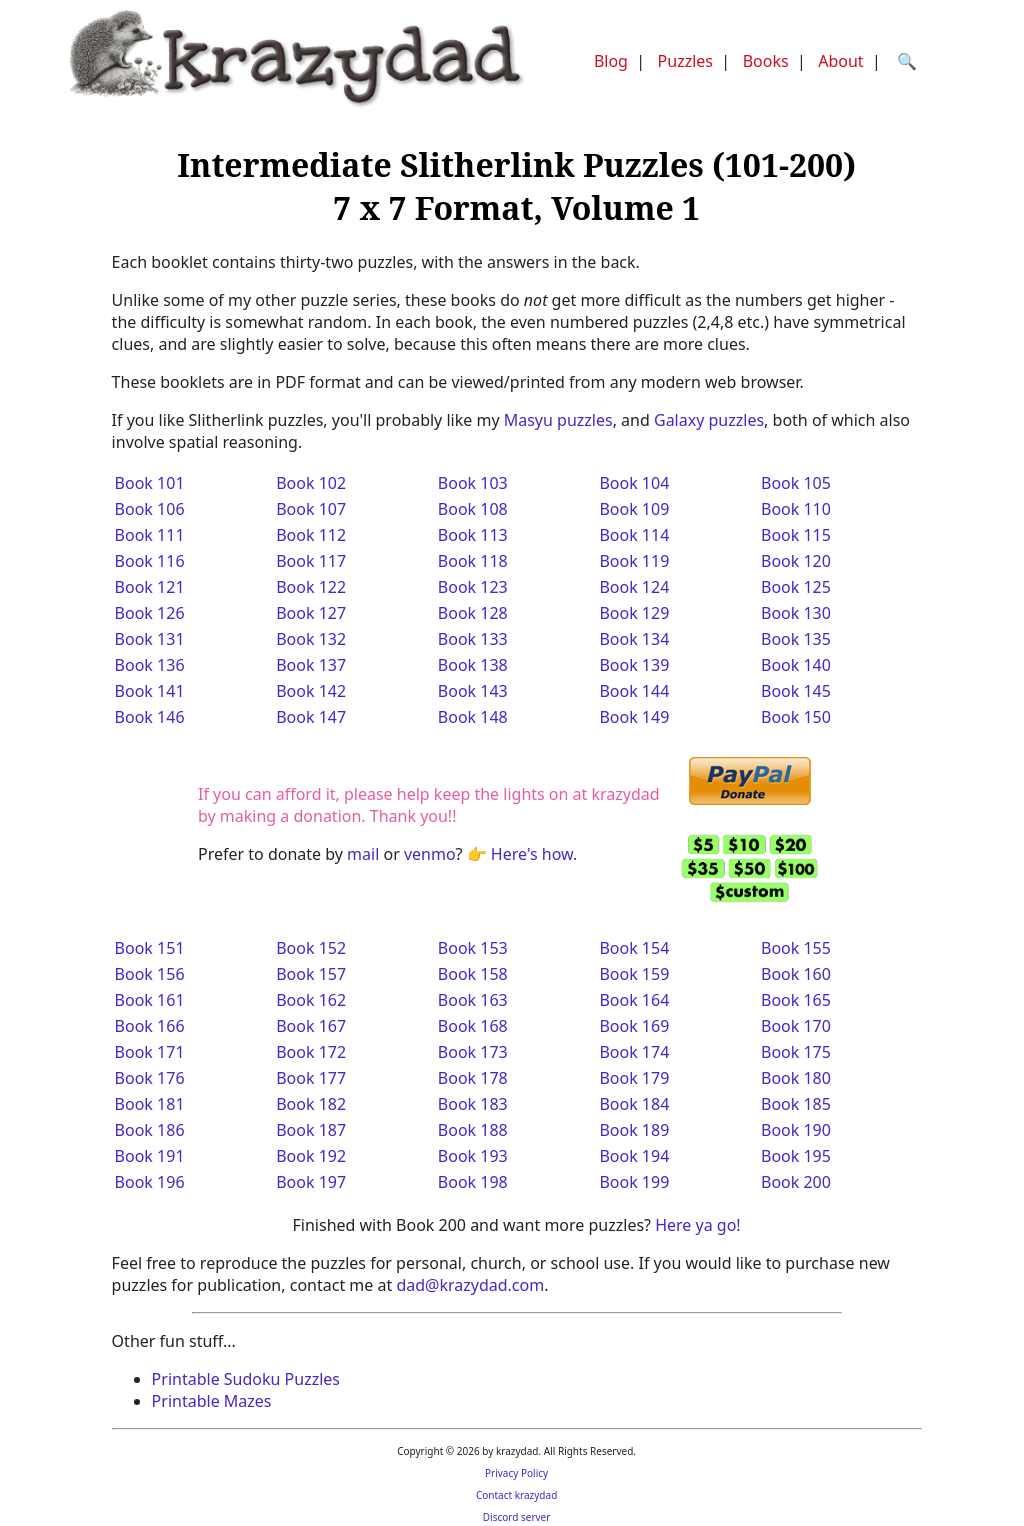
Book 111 (150, 535)
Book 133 (473, 639)
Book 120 (796, 561)
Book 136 (150, 665)
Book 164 (634, 1000)
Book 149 (634, 717)
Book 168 (473, 1026)
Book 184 (634, 1104)
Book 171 (150, 1052)
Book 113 (473, 535)
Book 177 (311, 1078)
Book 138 (473, 665)
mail (363, 854)
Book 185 (796, 1104)
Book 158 (473, 974)
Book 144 (634, 691)
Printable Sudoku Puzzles (246, 1379)
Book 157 (311, 974)
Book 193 (473, 1156)
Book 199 (634, 1182)
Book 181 (150, 1104)
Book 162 (311, 1000)
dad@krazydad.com (470, 1285)
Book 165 (796, 1000)
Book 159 (634, 974)
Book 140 (796, 665)
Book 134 (634, 639)
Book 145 (796, 691)
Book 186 (150, 1130)
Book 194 (634, 1156)
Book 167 (311, 1026)
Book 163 (473, 1000)
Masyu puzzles (558, 420)
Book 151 (150, 948)
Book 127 (311, 613)
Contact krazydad (516, 1495)
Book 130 (796, 613)
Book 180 (796, 1078)
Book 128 (473, 613)
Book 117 (311, 561)
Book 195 (796, 1156)
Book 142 (311, 691)
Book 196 (150, 1182)
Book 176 (150, 1078)
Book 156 (150, 974)
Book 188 (473, 1130)
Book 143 (473, 691)
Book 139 (634, 665)
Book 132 (311, 639)
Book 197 (311, 1182)
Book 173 (473, 1052)
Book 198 (473, 1182)
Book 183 (473, 1104)
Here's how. (534, 854)
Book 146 (150, 717)
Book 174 (634, 1052)
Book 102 (311, 483)
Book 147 (311, 717)
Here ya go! (697, 1225)
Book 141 (150, 691)
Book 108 (473, 509)
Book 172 (311, 1052)
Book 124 (634, 587)
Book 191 (150, 1156)
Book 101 (150, 483)
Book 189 (634, 1130)
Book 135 (796, 639)
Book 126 (150, 613)
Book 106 (150, 509)
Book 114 (634, 535)
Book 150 (796, 717)
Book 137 (311, 665)
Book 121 (150, 587)
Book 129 (634, 613)
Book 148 (473, 717)
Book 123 (473, 587)
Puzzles (685, 61)
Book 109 (634, 509)
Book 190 (796, 1130)
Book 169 (634, 1026)
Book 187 (311, 1130)
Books (766, 61)
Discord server (517, 1517)
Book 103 (473, 483)
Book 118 (473, 561)
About (840, 61)
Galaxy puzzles (709, 420)
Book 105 (796, 483)
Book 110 (796, 509)
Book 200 (796, 1182)
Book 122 (311, 587)
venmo (430, 854)
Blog (611, 61)
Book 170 (796, 1026)
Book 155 (796, 948)
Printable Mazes (212, 1401)
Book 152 (311, 948)
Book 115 (796, 535)
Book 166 (150, 1026)
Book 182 (311, 1104)
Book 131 (150, 639)
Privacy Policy (516, 1473)
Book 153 (473, 948)
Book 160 (796, 974)
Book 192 (311, 1156)
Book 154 (634, 948)
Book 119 (634, 561)
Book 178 (473, 1078)
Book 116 (150, 561)
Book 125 (796, 587)
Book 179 (634, 1078)
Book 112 (311, 535)
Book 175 (796, 1052)
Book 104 (634, 483)
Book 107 (311, 509)
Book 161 (150, 1000)
